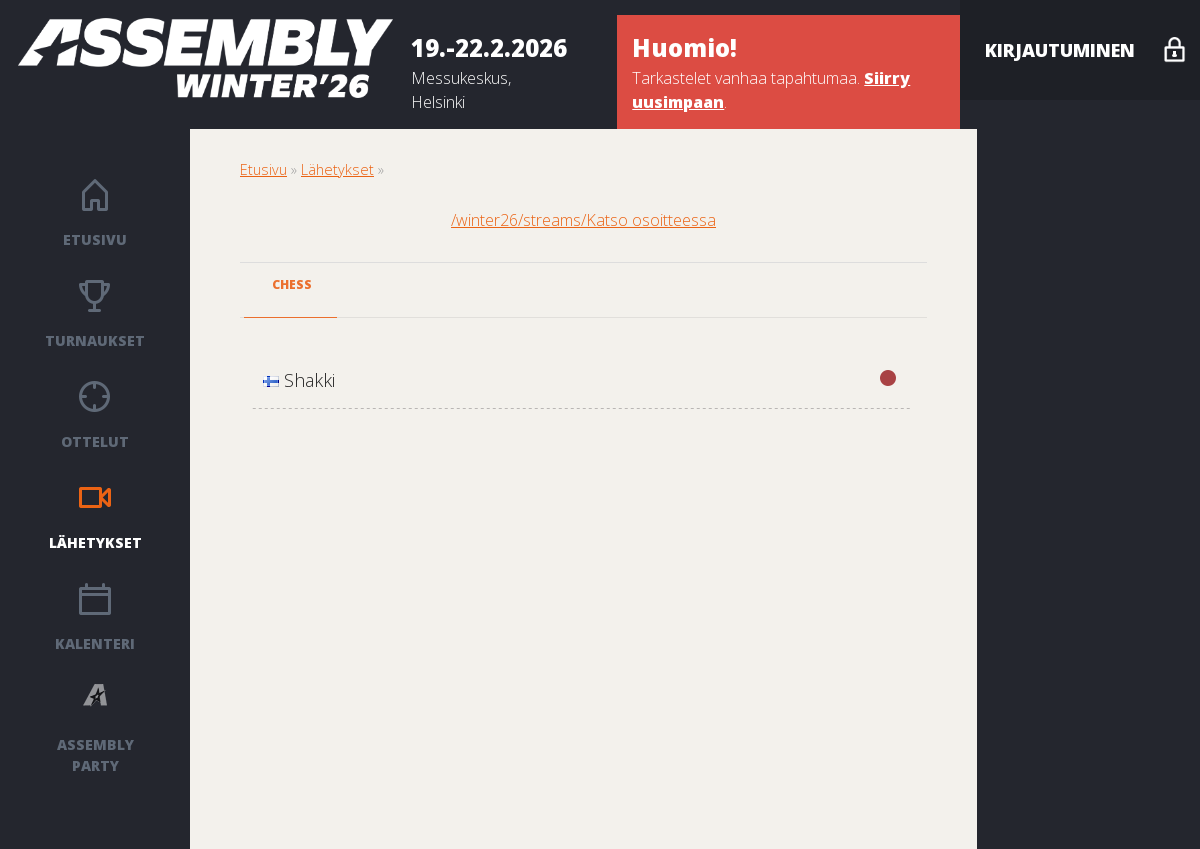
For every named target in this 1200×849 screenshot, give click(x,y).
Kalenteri (95, 643)
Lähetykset (95, 542)
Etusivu (95, 239)
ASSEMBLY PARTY (95, 755)
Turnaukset (95, 340)
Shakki (579, 379)
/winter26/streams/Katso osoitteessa (583, 220)
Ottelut (95, 441)
